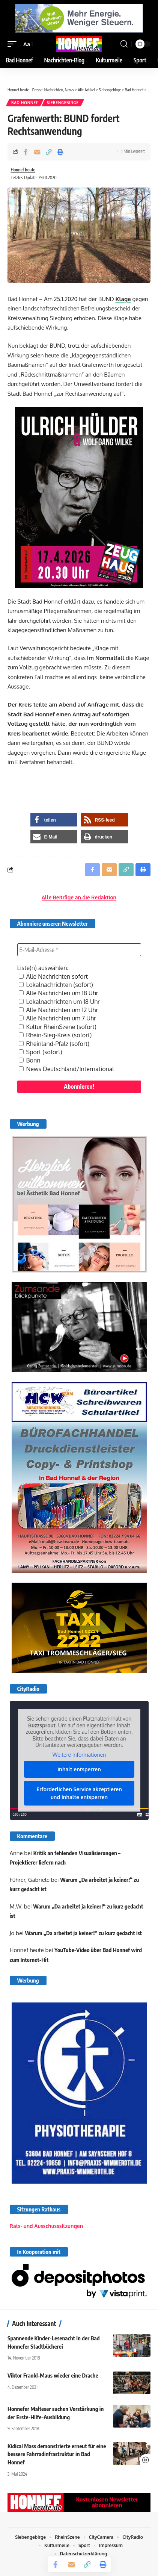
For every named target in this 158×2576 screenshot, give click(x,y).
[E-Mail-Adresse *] (79, 949)
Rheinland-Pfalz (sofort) (54, 1043)
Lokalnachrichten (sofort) (56, 984)
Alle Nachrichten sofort (53, 976)
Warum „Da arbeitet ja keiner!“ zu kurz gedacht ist (83, 1933)
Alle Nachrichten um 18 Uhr (58, 993)
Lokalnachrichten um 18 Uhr (59, 1001)
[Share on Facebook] (25, 152)
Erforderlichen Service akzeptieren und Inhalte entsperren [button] (79, 1793)
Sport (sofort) (40, 1052)
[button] (14, 44)
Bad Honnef (24, 102)
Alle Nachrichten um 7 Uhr (57, 1018)
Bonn (30, 1060)
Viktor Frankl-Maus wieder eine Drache (53, 2375)
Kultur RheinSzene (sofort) (57, 1027)
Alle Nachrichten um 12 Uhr (58, 1010)
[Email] (37, 152)
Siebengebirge (63, 102)
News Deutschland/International (66, 1069)
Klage (123, 299)
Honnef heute (23, 170)
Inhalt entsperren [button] (79, 1769)
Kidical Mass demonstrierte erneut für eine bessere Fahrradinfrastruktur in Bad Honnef (57, 2454)
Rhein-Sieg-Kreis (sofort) (55, 1035)
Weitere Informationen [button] (78, 1754)
